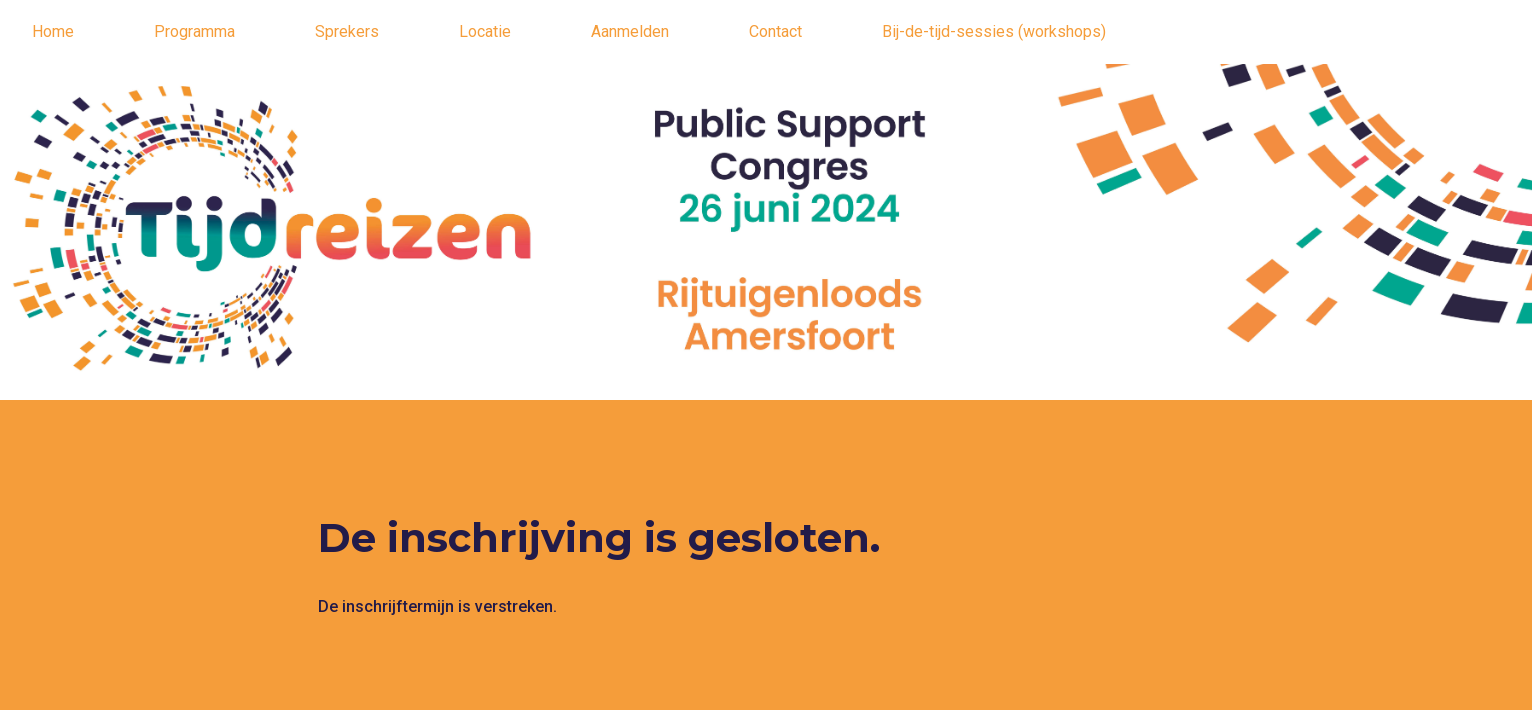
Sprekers (347, 31)
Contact (775, 31)
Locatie (485, 31)
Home (53, 31)
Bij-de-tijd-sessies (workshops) (994, 31)
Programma (194, 31)
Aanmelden (630, 31)
